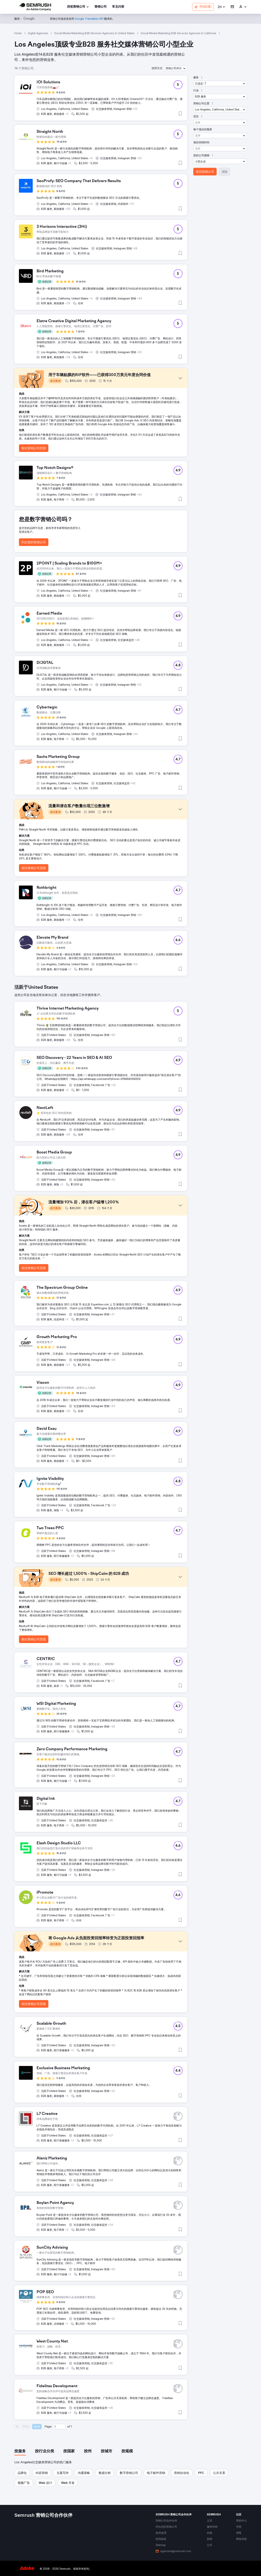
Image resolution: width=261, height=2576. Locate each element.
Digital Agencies (38, 33)
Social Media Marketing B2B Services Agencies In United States (94, 33)
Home (18, 33)
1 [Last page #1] (71, 2426)
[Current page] (59, 2426)
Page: (48, 2426)
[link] (100, 7)
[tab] (20, 2451)
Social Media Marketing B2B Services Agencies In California (178, 33)
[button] (221, 7)
